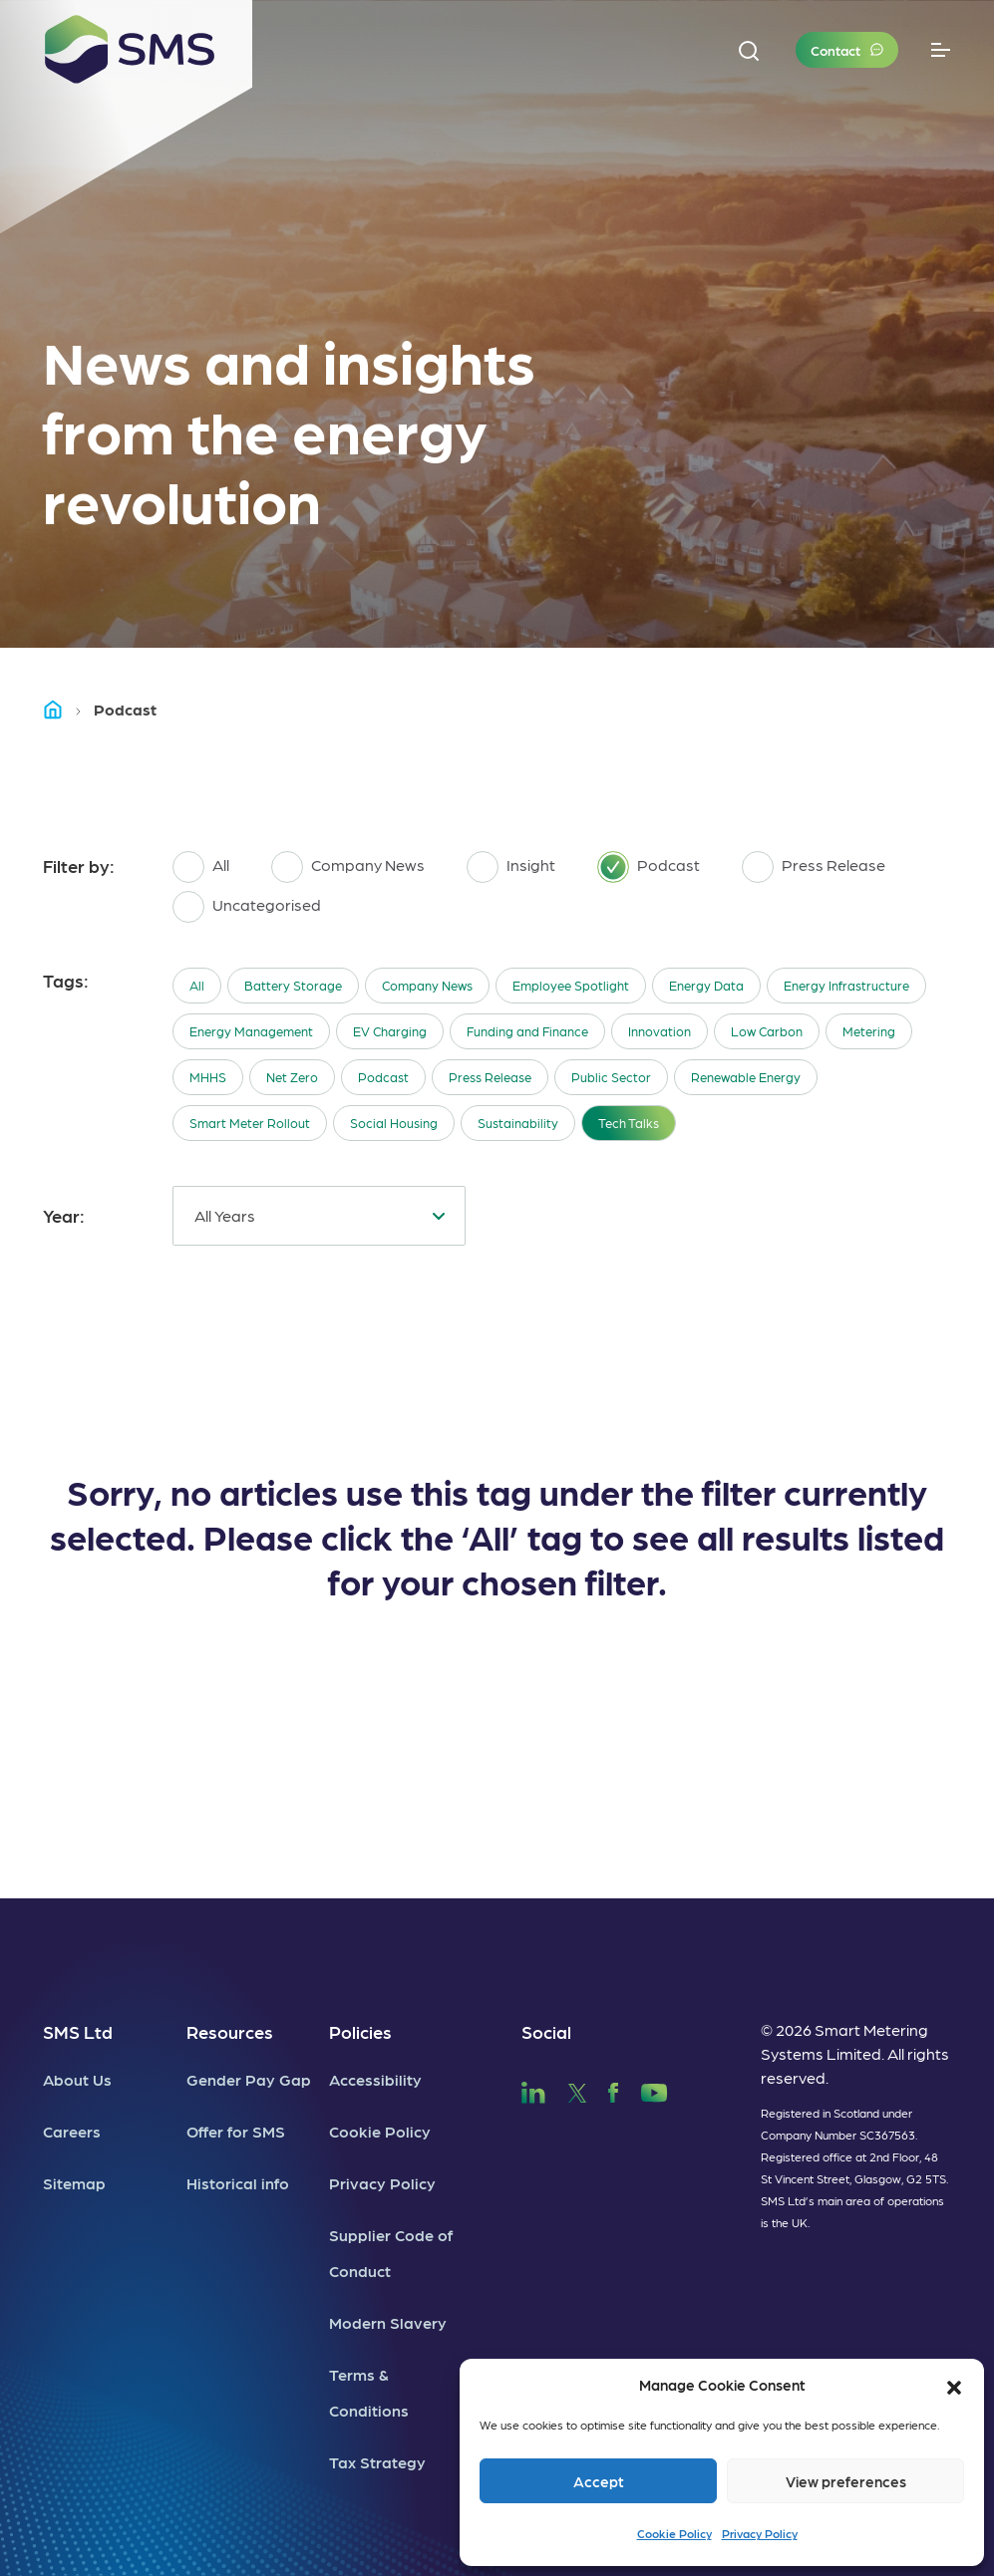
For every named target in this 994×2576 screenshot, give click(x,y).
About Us (77, 2079)
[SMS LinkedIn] (533, 2089)
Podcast (383, 1076)
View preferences (846, 2481)
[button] (954, 2385)
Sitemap (74, 2182)
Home (62, 709)
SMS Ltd (78, 2031)
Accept (598, 2481)
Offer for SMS (235, 2131)
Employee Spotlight (570, 985)
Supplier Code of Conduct (391, 2252)
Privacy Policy (760, 2533)
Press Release (490, 1076)
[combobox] (319, 1216)
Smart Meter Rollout (249, 1122)
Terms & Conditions (369, 2392)
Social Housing (394, 1122)
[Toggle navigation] (940, 50)
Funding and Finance (527, 1030)
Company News (427, 985)
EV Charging (390, 1030)
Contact (835, 50)
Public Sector (611, 1076)
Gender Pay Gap (248, 2079)
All (196, 985)
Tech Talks (628, 1122)
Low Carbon (767, 1030)
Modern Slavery (388, 2322)
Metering (868, 1030)
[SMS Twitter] (577, 2089)
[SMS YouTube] (654, 2089)
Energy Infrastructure (846, 985)
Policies (360, 2031)
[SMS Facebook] (613, 2089)
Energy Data (706, 985)
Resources (229, 2031)
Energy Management (251, 1030)
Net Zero (292, 1076)
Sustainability (518, 1122)
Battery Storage (293, 985)
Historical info (237, 2182)
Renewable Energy (746, 1076)
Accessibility (375, 2079)
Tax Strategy (377, 2461)
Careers (72, 2131)
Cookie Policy (674, 2533)
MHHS (207, 1076)
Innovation (659, 1030)
